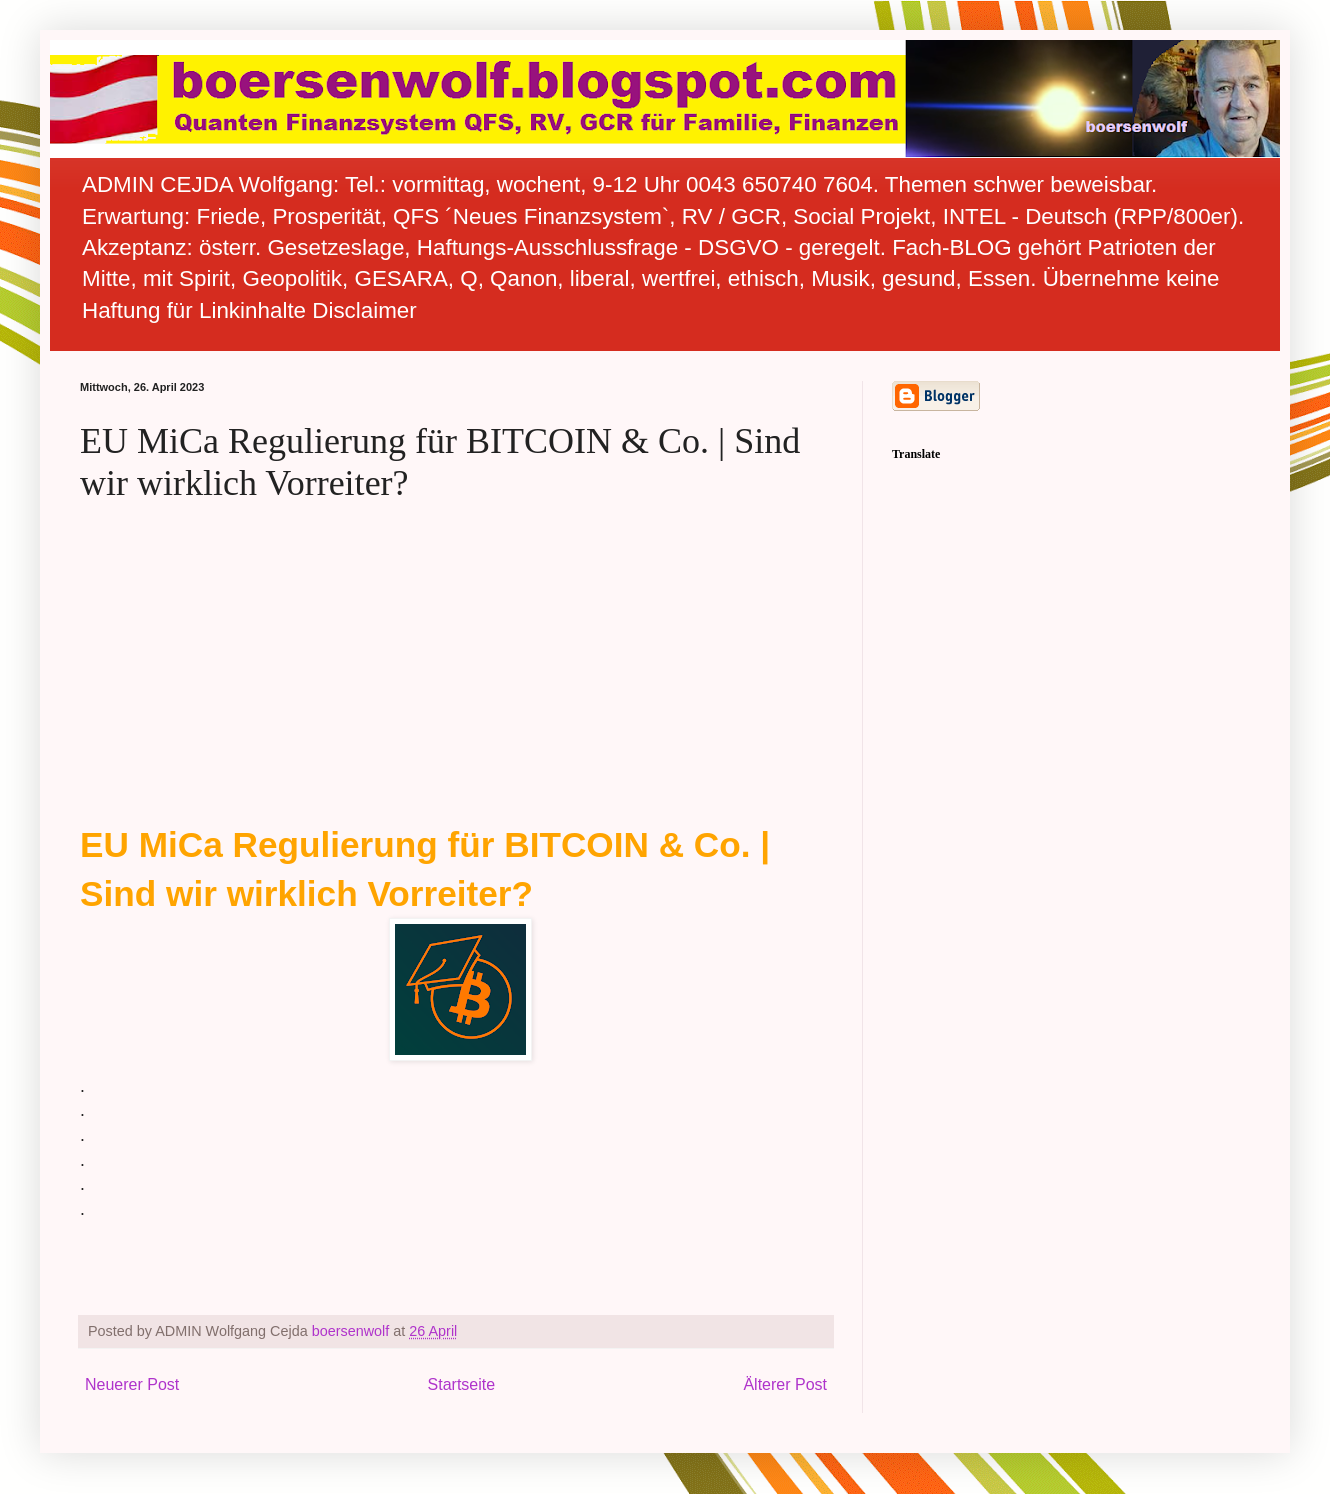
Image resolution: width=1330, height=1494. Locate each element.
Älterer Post (785, 1384)
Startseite (462, 1384)
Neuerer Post (132, 1384)
